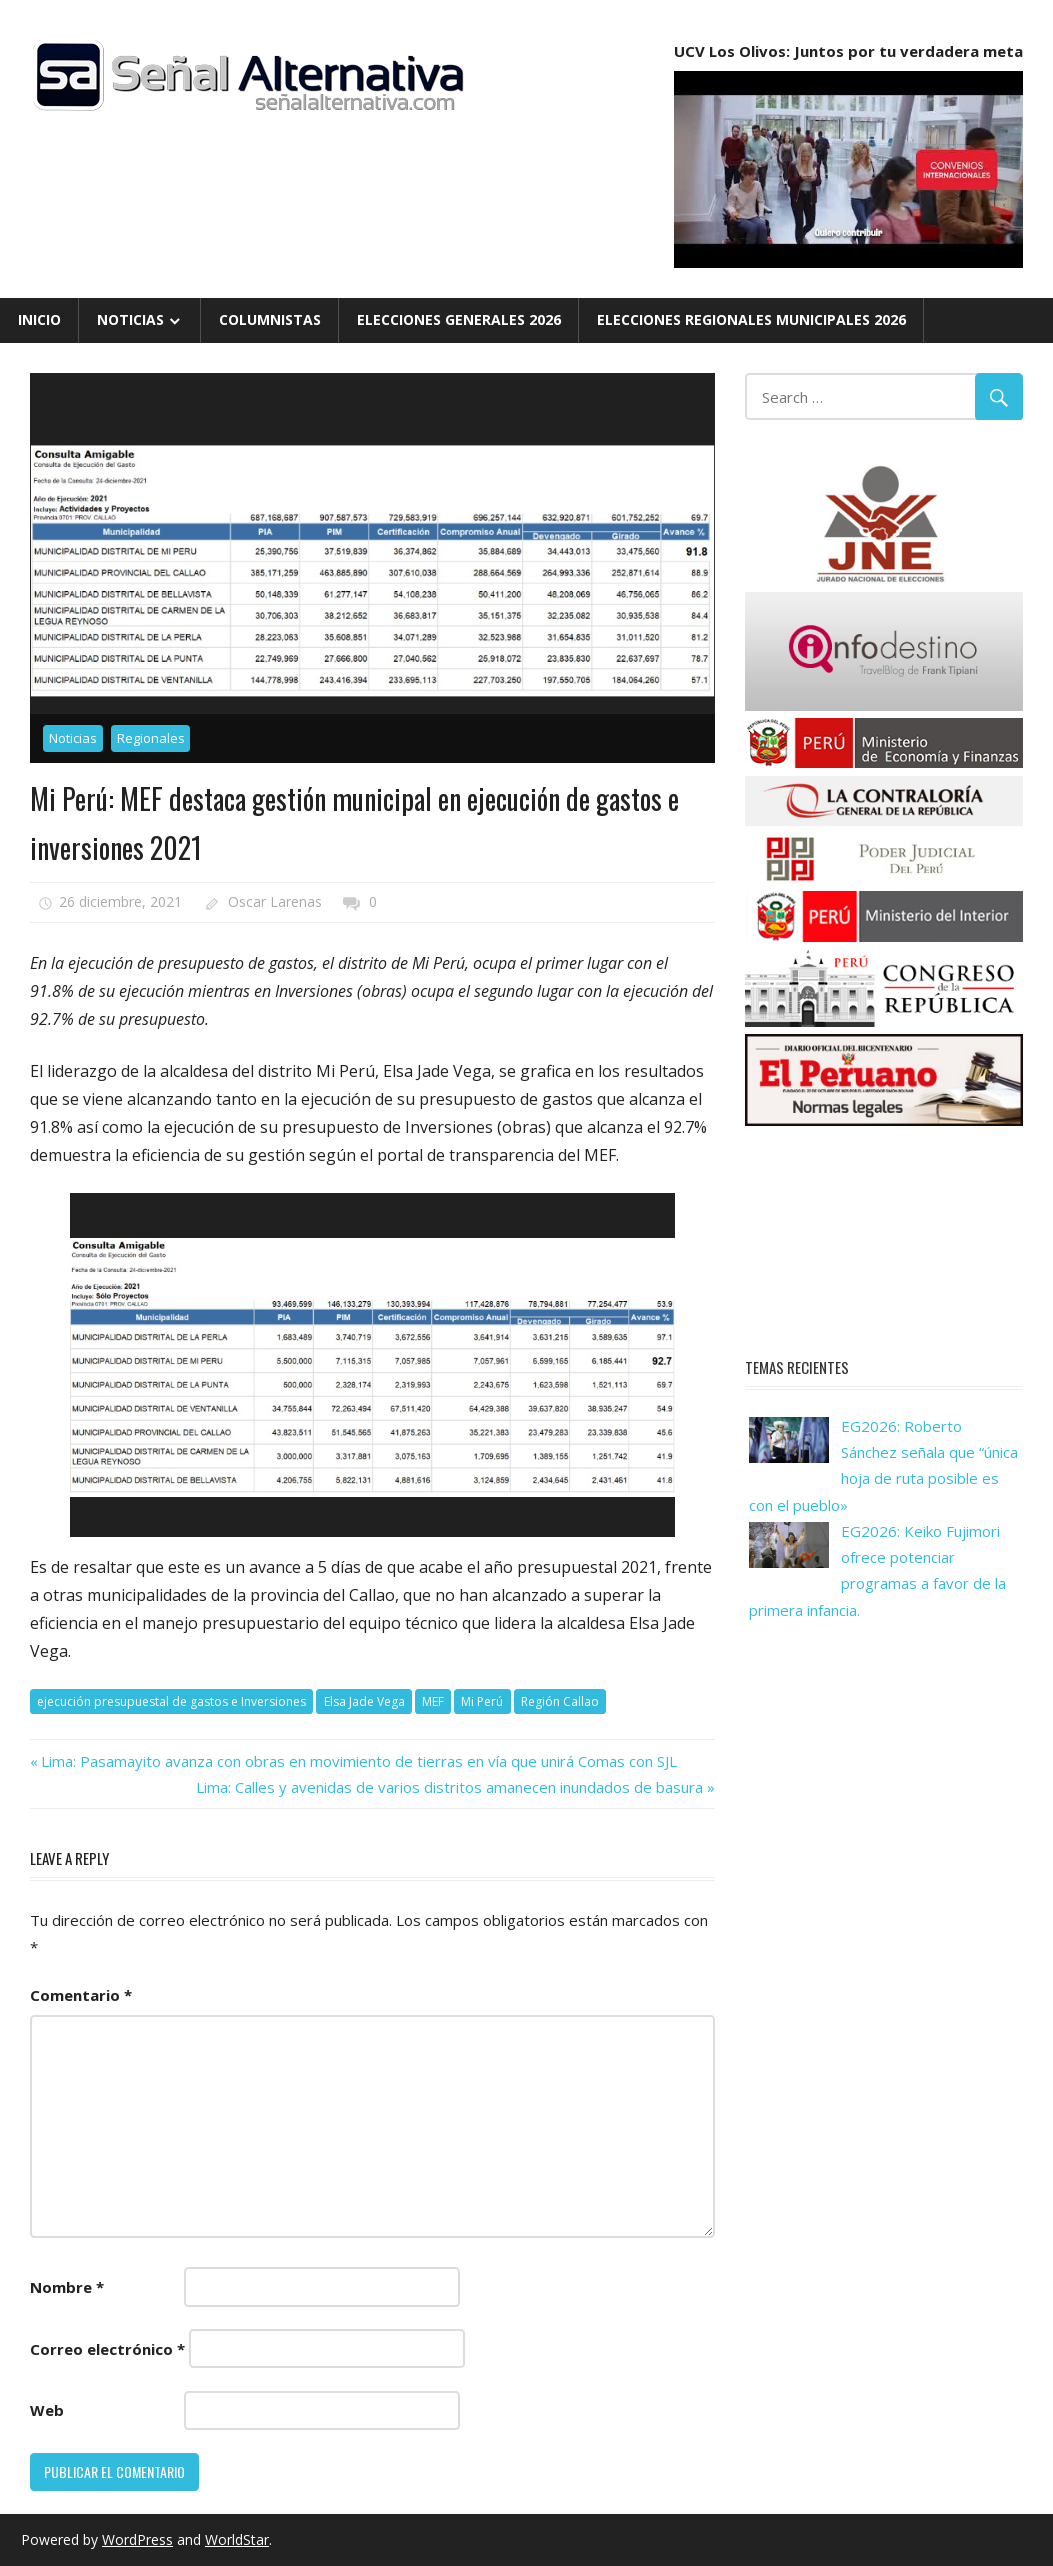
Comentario (81, 1995)
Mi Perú (482, 1701)
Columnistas (270, 319)
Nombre (67, 2287)
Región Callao (560, 1701)
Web (47, 2410)
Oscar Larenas (275, 901)
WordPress (137, 2539)
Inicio (39, 319)
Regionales (151, 738)
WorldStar (237, 2539)
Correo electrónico (107, 2349)
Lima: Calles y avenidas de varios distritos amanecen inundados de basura (449, 1787)
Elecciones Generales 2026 (459, 319)
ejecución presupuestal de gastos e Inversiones (171, 1701)
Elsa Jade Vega (364, 1701)
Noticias (130, 319)
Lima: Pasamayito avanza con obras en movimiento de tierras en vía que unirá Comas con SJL (358, 1761)
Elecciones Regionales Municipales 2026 (751, 319)
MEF (433, 1701)
